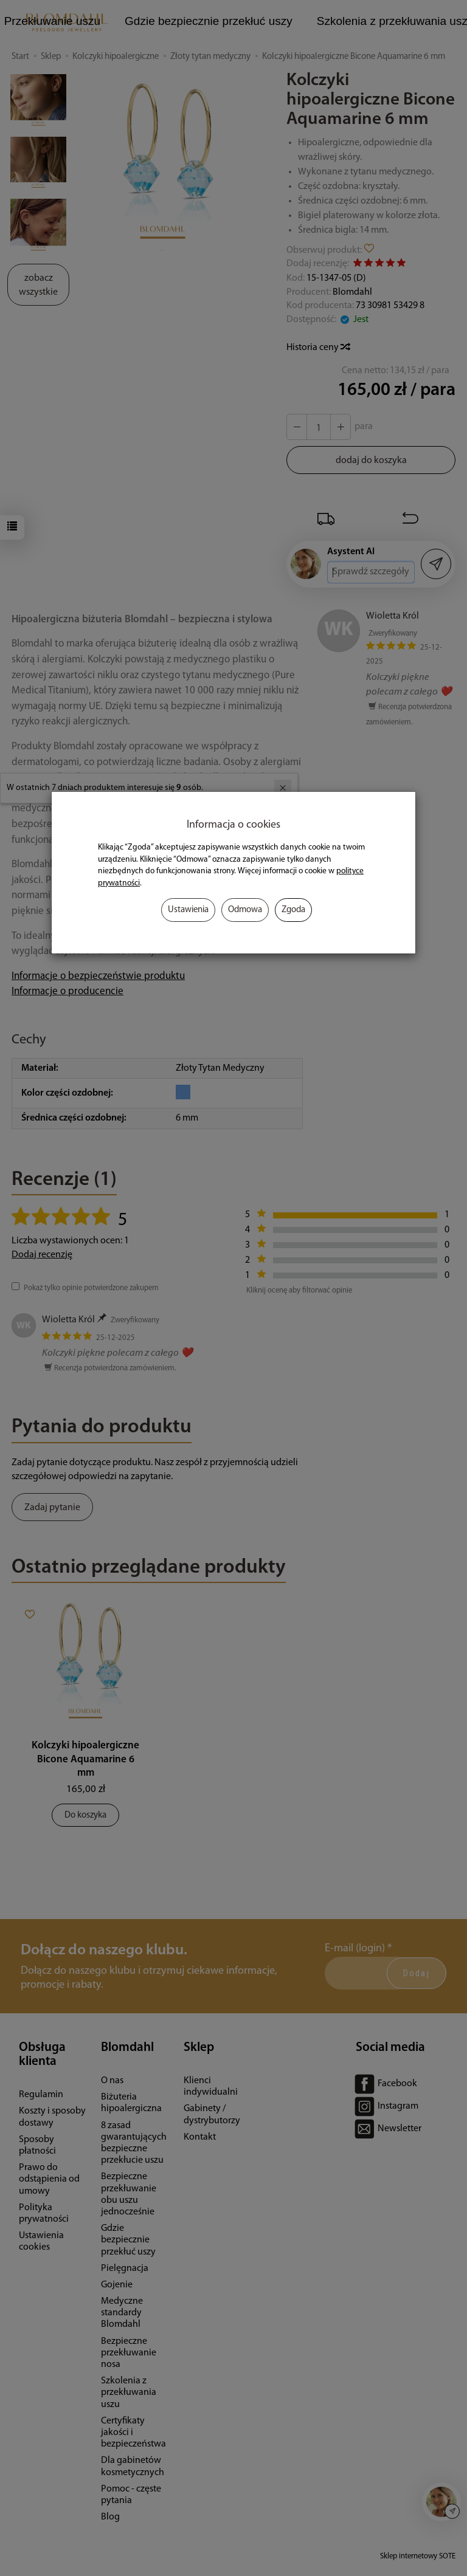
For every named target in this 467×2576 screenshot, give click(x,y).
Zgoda (293, 910)
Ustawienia (188, 910)
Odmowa (245, 910)
